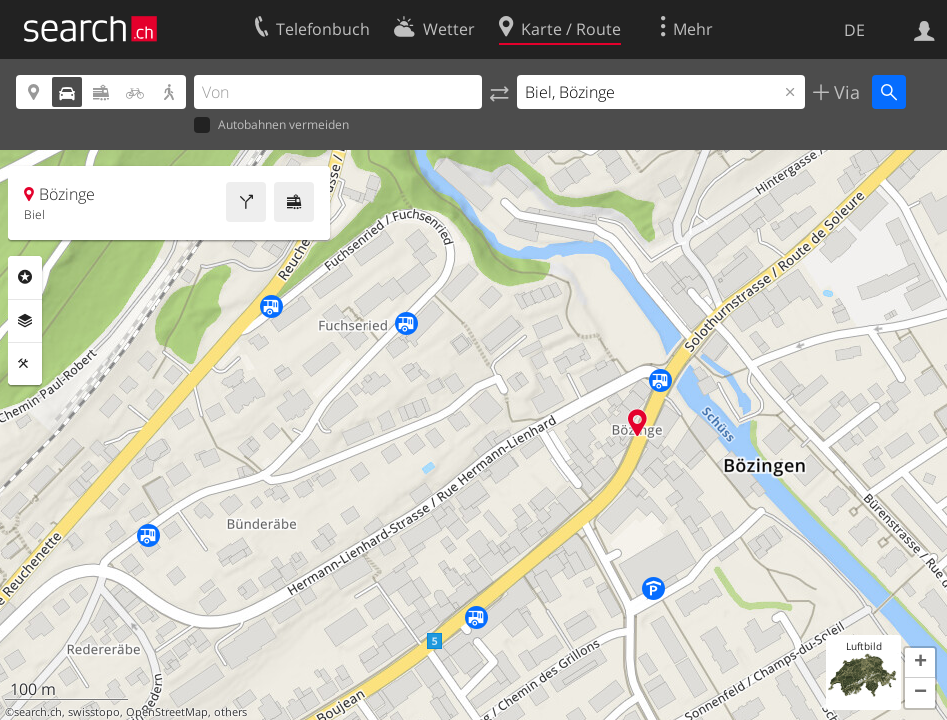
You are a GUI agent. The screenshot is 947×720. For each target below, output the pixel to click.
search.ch (38, 712)
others (230, 712)
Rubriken (25, 277)
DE (854, 30)
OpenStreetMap (167, 712)
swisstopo (94, 712)
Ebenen (25, 321)
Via (844, 92)
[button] (920, 663)
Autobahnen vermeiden (271, 125)
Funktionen (25, 364)
